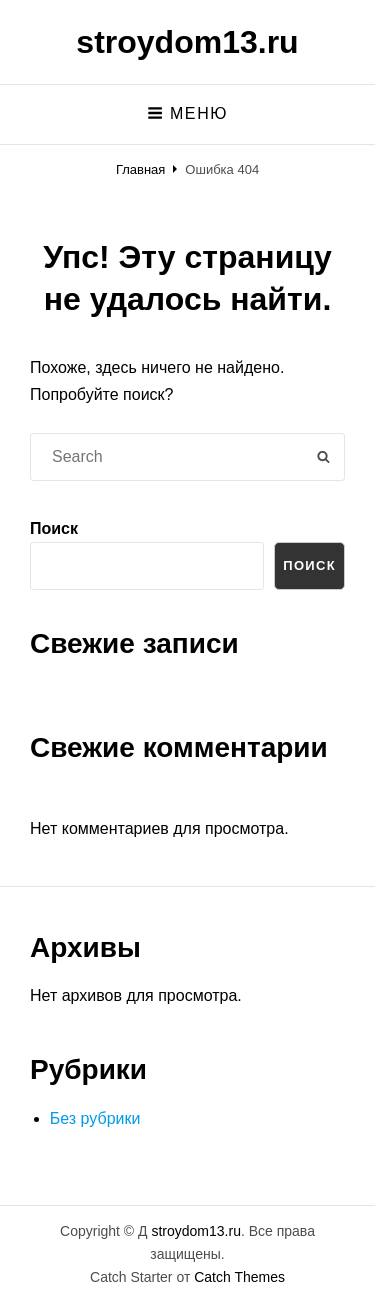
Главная (140, 169)
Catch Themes (239, 1277)
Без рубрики (95, 1118)
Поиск (54, 528)
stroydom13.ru (187, 42)
